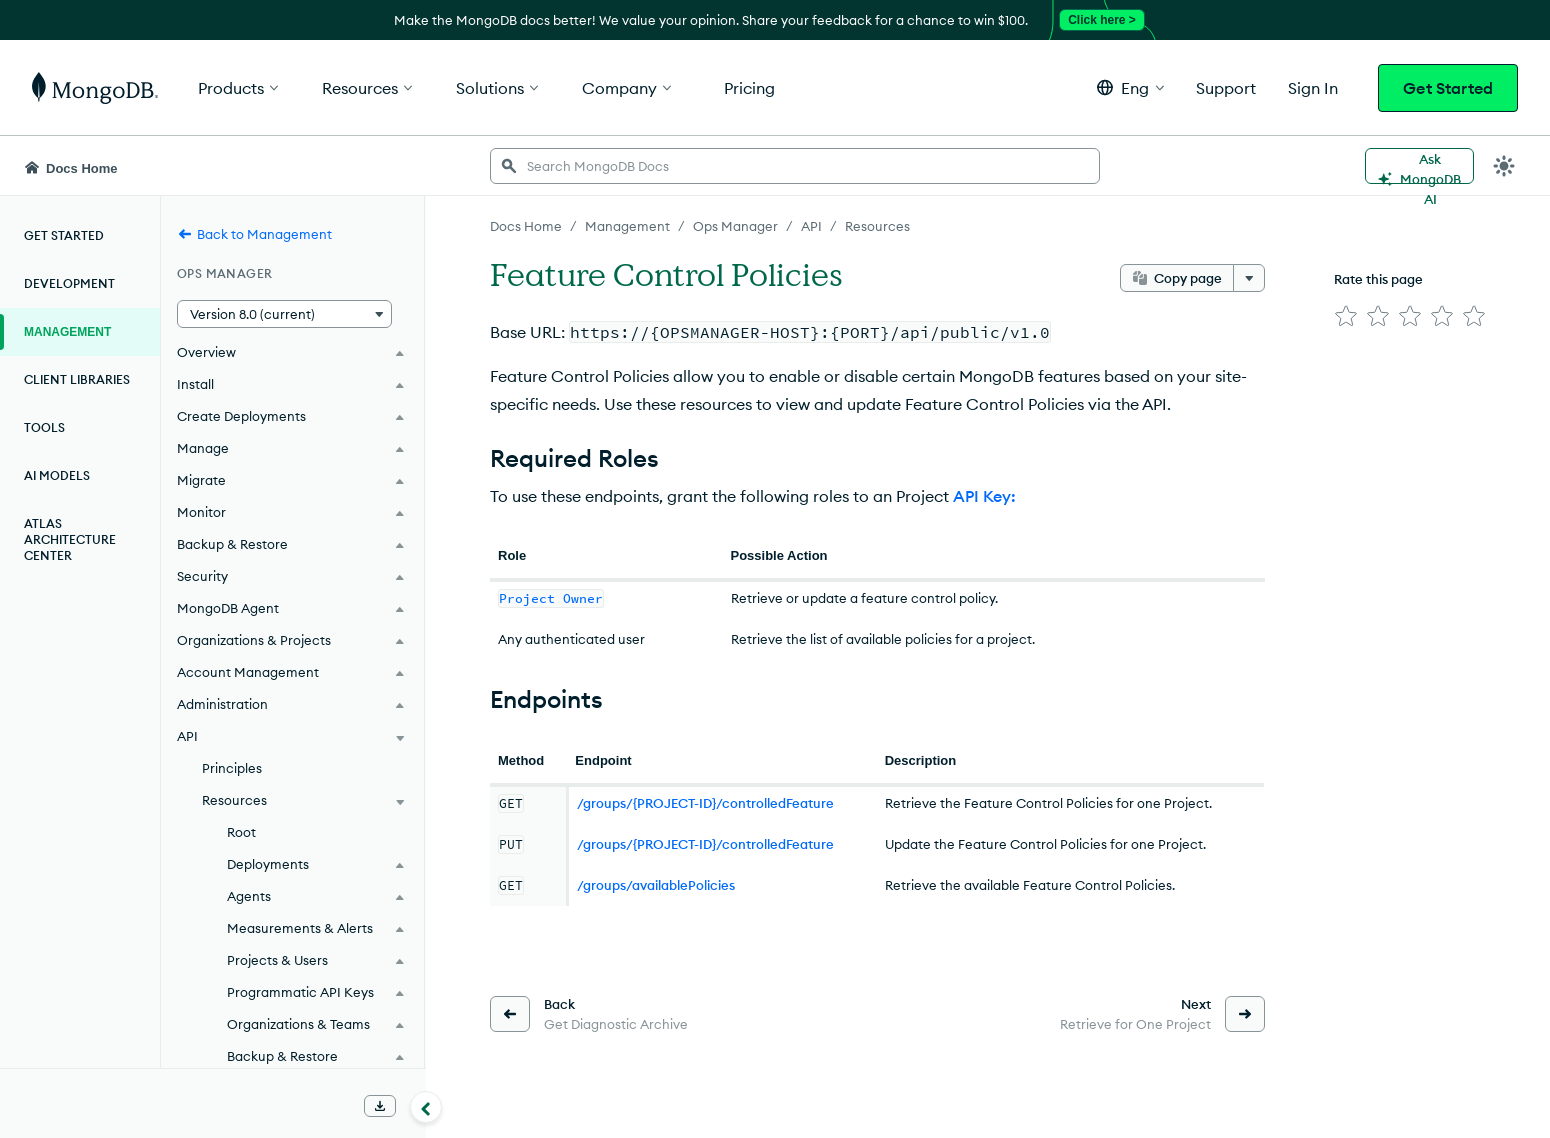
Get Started (1448, 88)
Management (67, 332)
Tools (44, 427)
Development (69, 283)
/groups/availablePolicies (656, 885)
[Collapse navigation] (426, 1107)
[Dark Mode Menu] (1504, 166)
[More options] (1249, 278)
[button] (1130, 87)
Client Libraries (77, 379)
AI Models (57, 475)
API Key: (984, 496)
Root (241, 832)
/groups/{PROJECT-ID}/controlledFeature (705, 803)
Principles (232, 768)
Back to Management (254, 234)
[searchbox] (795, 166)
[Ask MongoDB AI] (1419, 166)
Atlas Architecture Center (70, 539)
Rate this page (1378, 279)
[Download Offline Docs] (380, 1106)
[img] (1346, 316)
